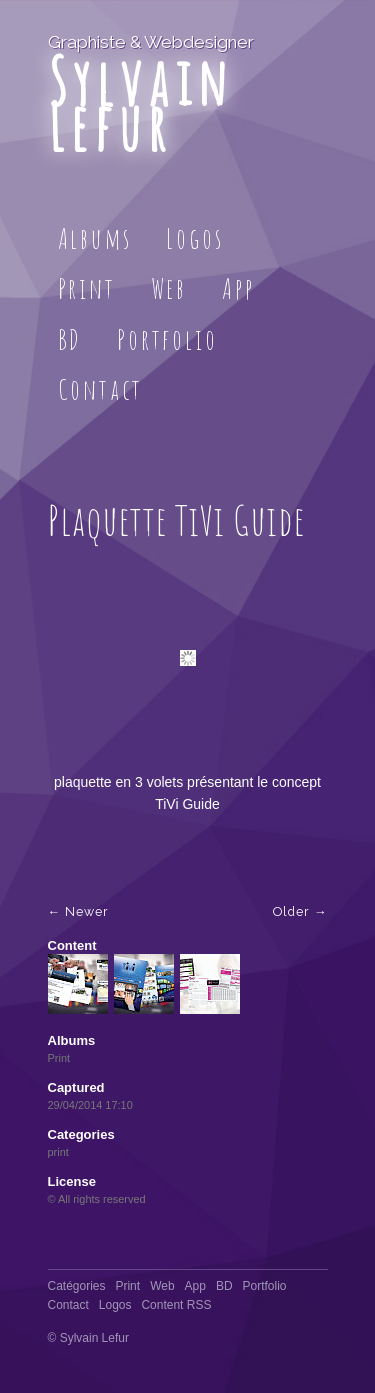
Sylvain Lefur (140, 104)
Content (72, 945)
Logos (194, 238)
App (238, 288)
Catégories (77, 1286)
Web (169, 288)
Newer (87, 911)
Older (291, 911)
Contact (101, 389)
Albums (95, 238)
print (58, 1152)
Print (87, 288)
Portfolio (167, 339)
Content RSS (176, 1305)
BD (70, 339)
